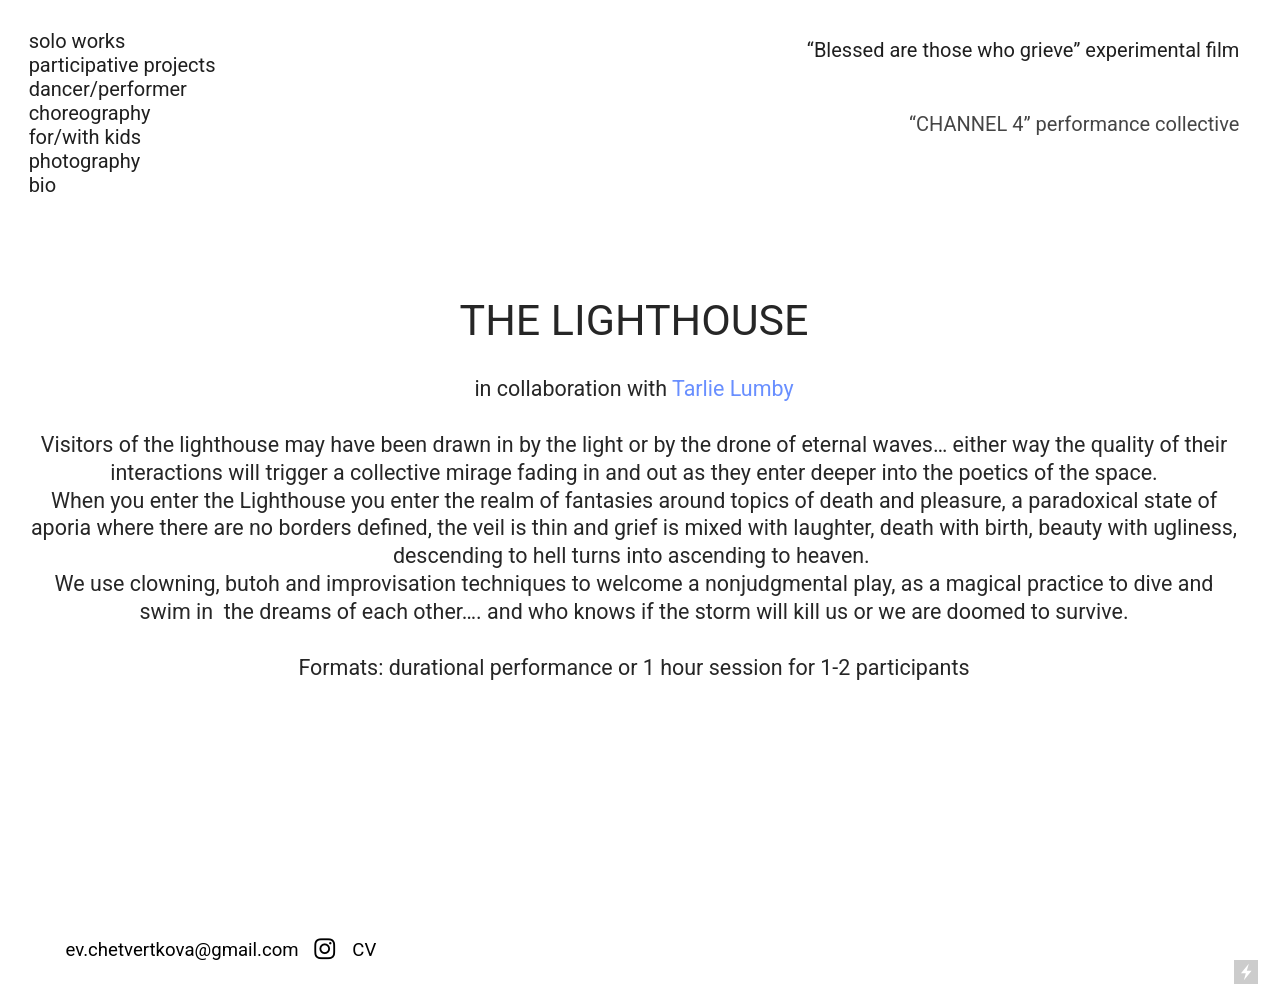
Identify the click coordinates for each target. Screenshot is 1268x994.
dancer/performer (108, 89)
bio (43, 185)
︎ (325, 950)
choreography (90, 113)
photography (85, 161)
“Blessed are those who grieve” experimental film (1023, 50)
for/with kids (85, 137)
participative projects (122, 65)
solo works (77, 41)
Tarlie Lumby (733, 388)
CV (362, 950)
